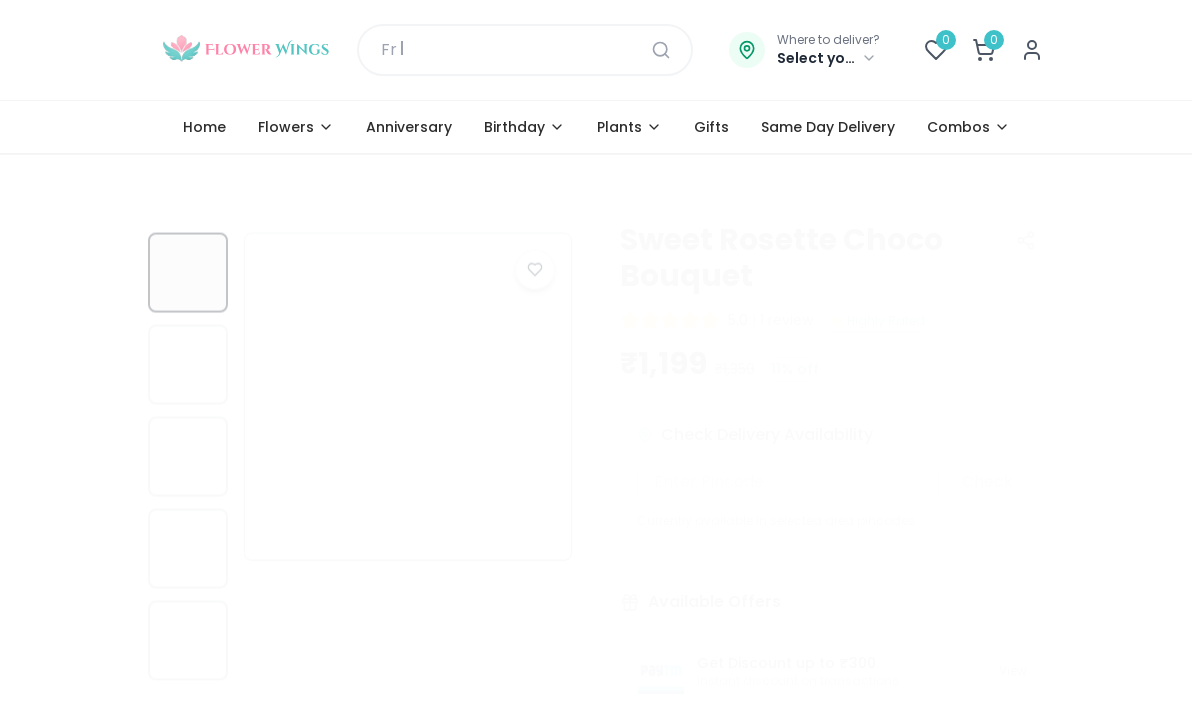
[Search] (661, 50)
